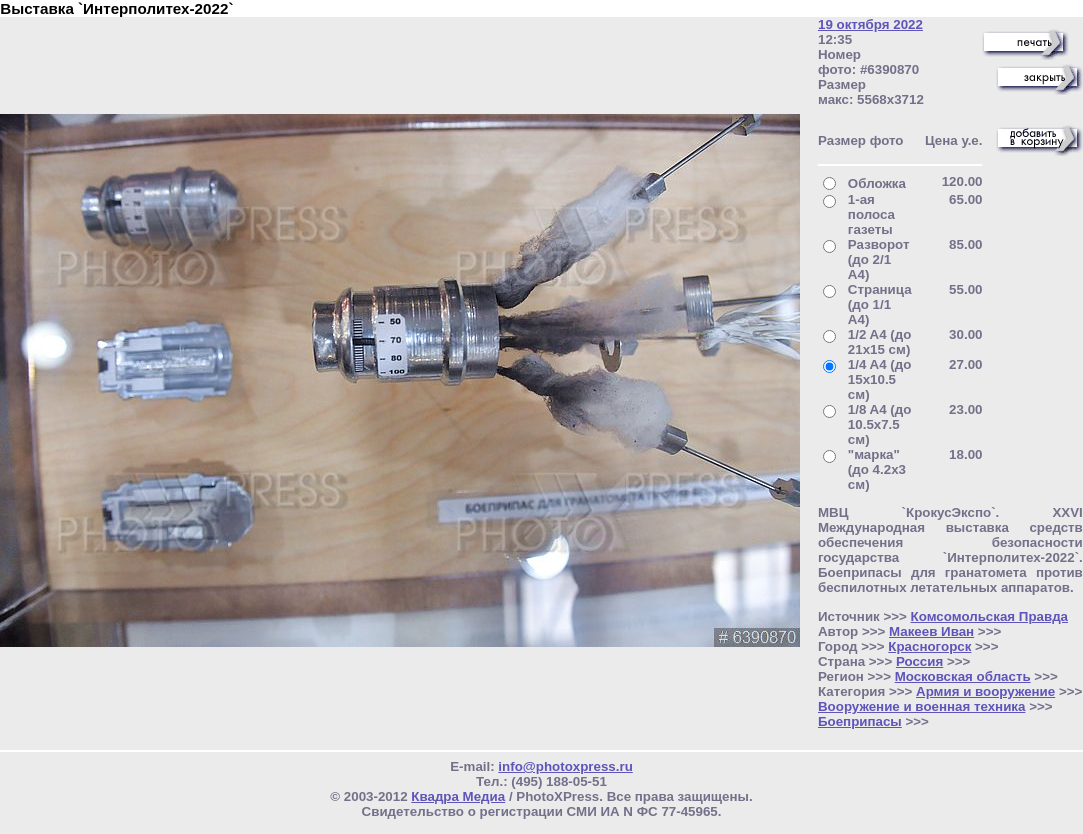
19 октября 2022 (870, 24)
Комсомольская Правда (990, 616)
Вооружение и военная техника (921, 706)
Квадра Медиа (458, 796)
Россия (919, 661)
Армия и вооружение (985, 691)
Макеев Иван (931, 631)
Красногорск (929, 646)
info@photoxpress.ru (565, 766)
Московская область (963, 676)
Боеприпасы (860, 721)
